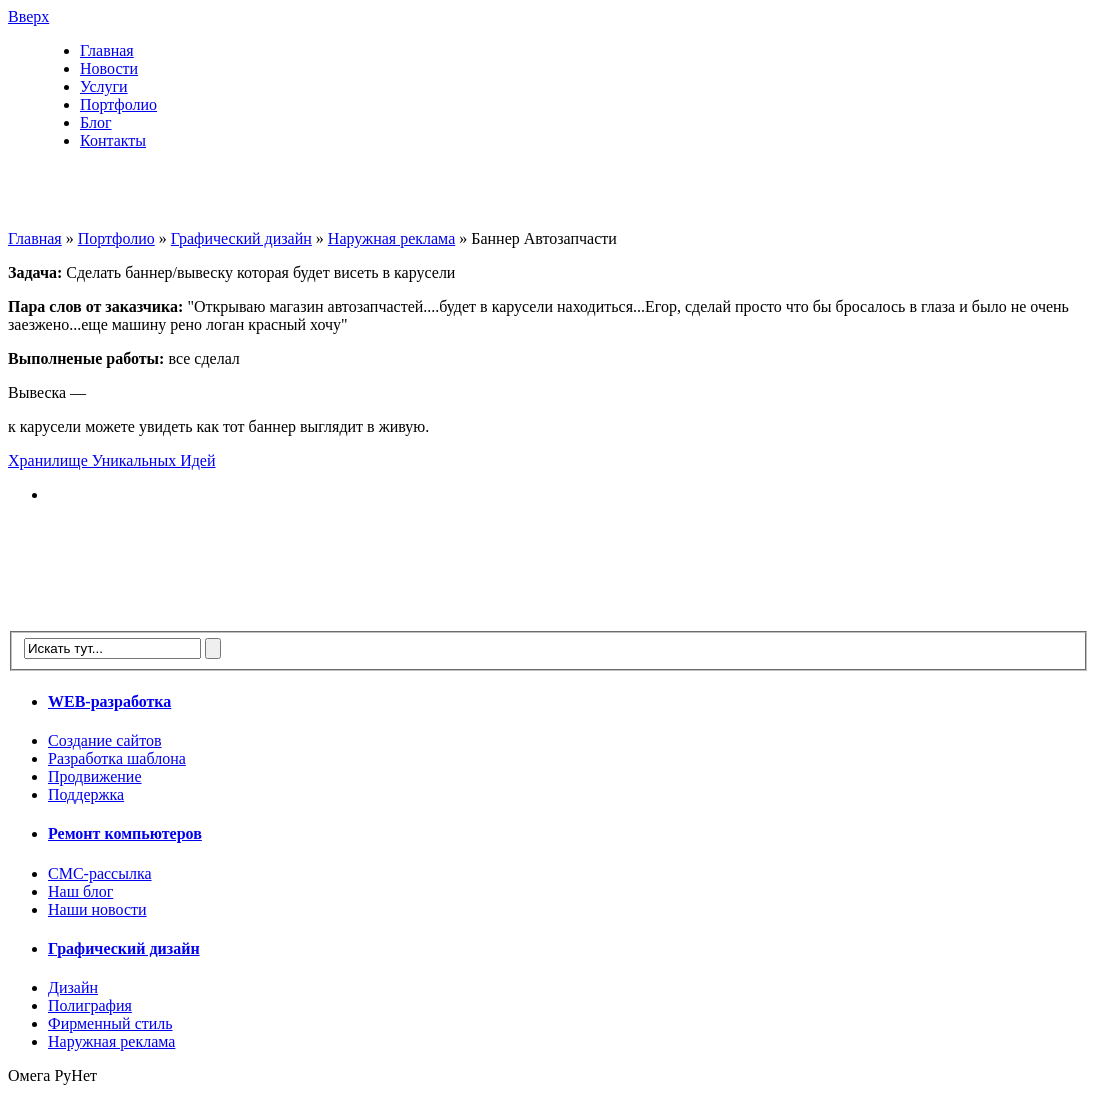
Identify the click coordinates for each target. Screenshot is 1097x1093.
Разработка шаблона (117, 758)
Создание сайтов (104, 740)
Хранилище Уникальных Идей (112, 460)
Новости (109, 68)
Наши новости (97, 909)
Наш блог (80, 891)
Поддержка (86, 794)
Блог (96, 122)
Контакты (113, 140)
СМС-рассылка (100, 873)
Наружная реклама (391, 238)
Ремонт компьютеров (125, 833)
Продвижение (95, 776)
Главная (107, 50)
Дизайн (73, 987)
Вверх (28, 16)
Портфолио (118, 104)
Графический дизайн (241, 238)
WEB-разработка (109, 701)
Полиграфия (90, 1005)
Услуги (104, 86)
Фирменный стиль (110, 1023)
